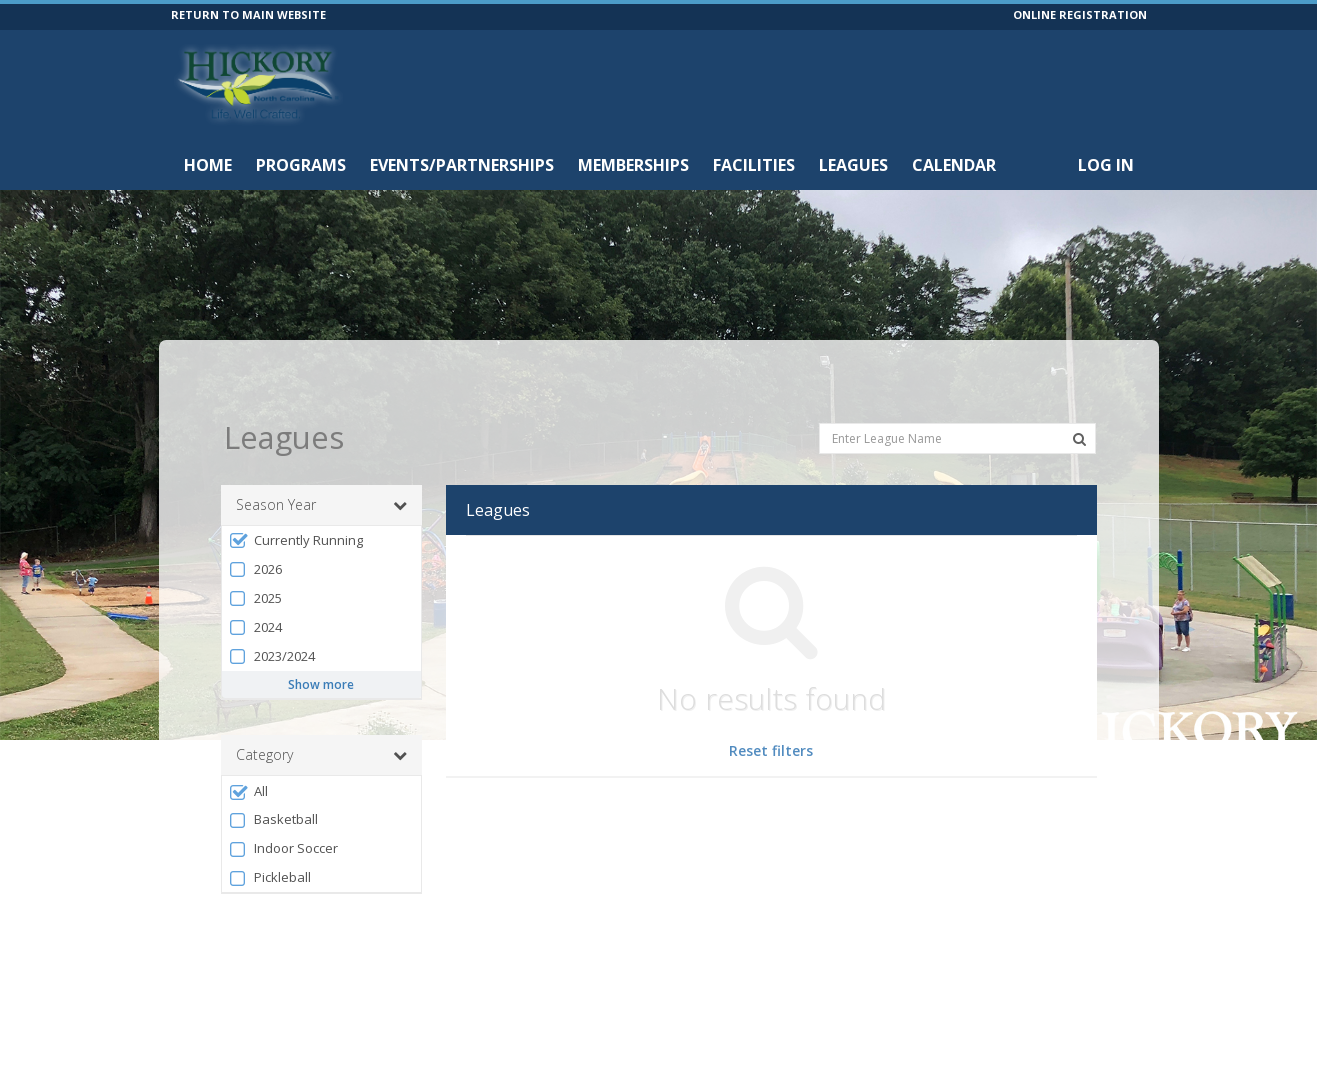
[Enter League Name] (957, 396)
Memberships (633, 165)
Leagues (853, 165)
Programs (301, 165)
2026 (255, 528)
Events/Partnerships (462, 165)
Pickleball (270, 836)
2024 (255, 586)
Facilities (754, 165)
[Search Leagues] (1079, 398)
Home (208, 165)
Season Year (321, 464)
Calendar (954, 165)
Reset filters (771, 709)
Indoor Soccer (283, 807)
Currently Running (296, 499)
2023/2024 (272, 615)
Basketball (273, 778)
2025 (255, 557)
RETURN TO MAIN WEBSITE (248, 14)
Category (321, 714)
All (248, 750)
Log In (1106, 165)
